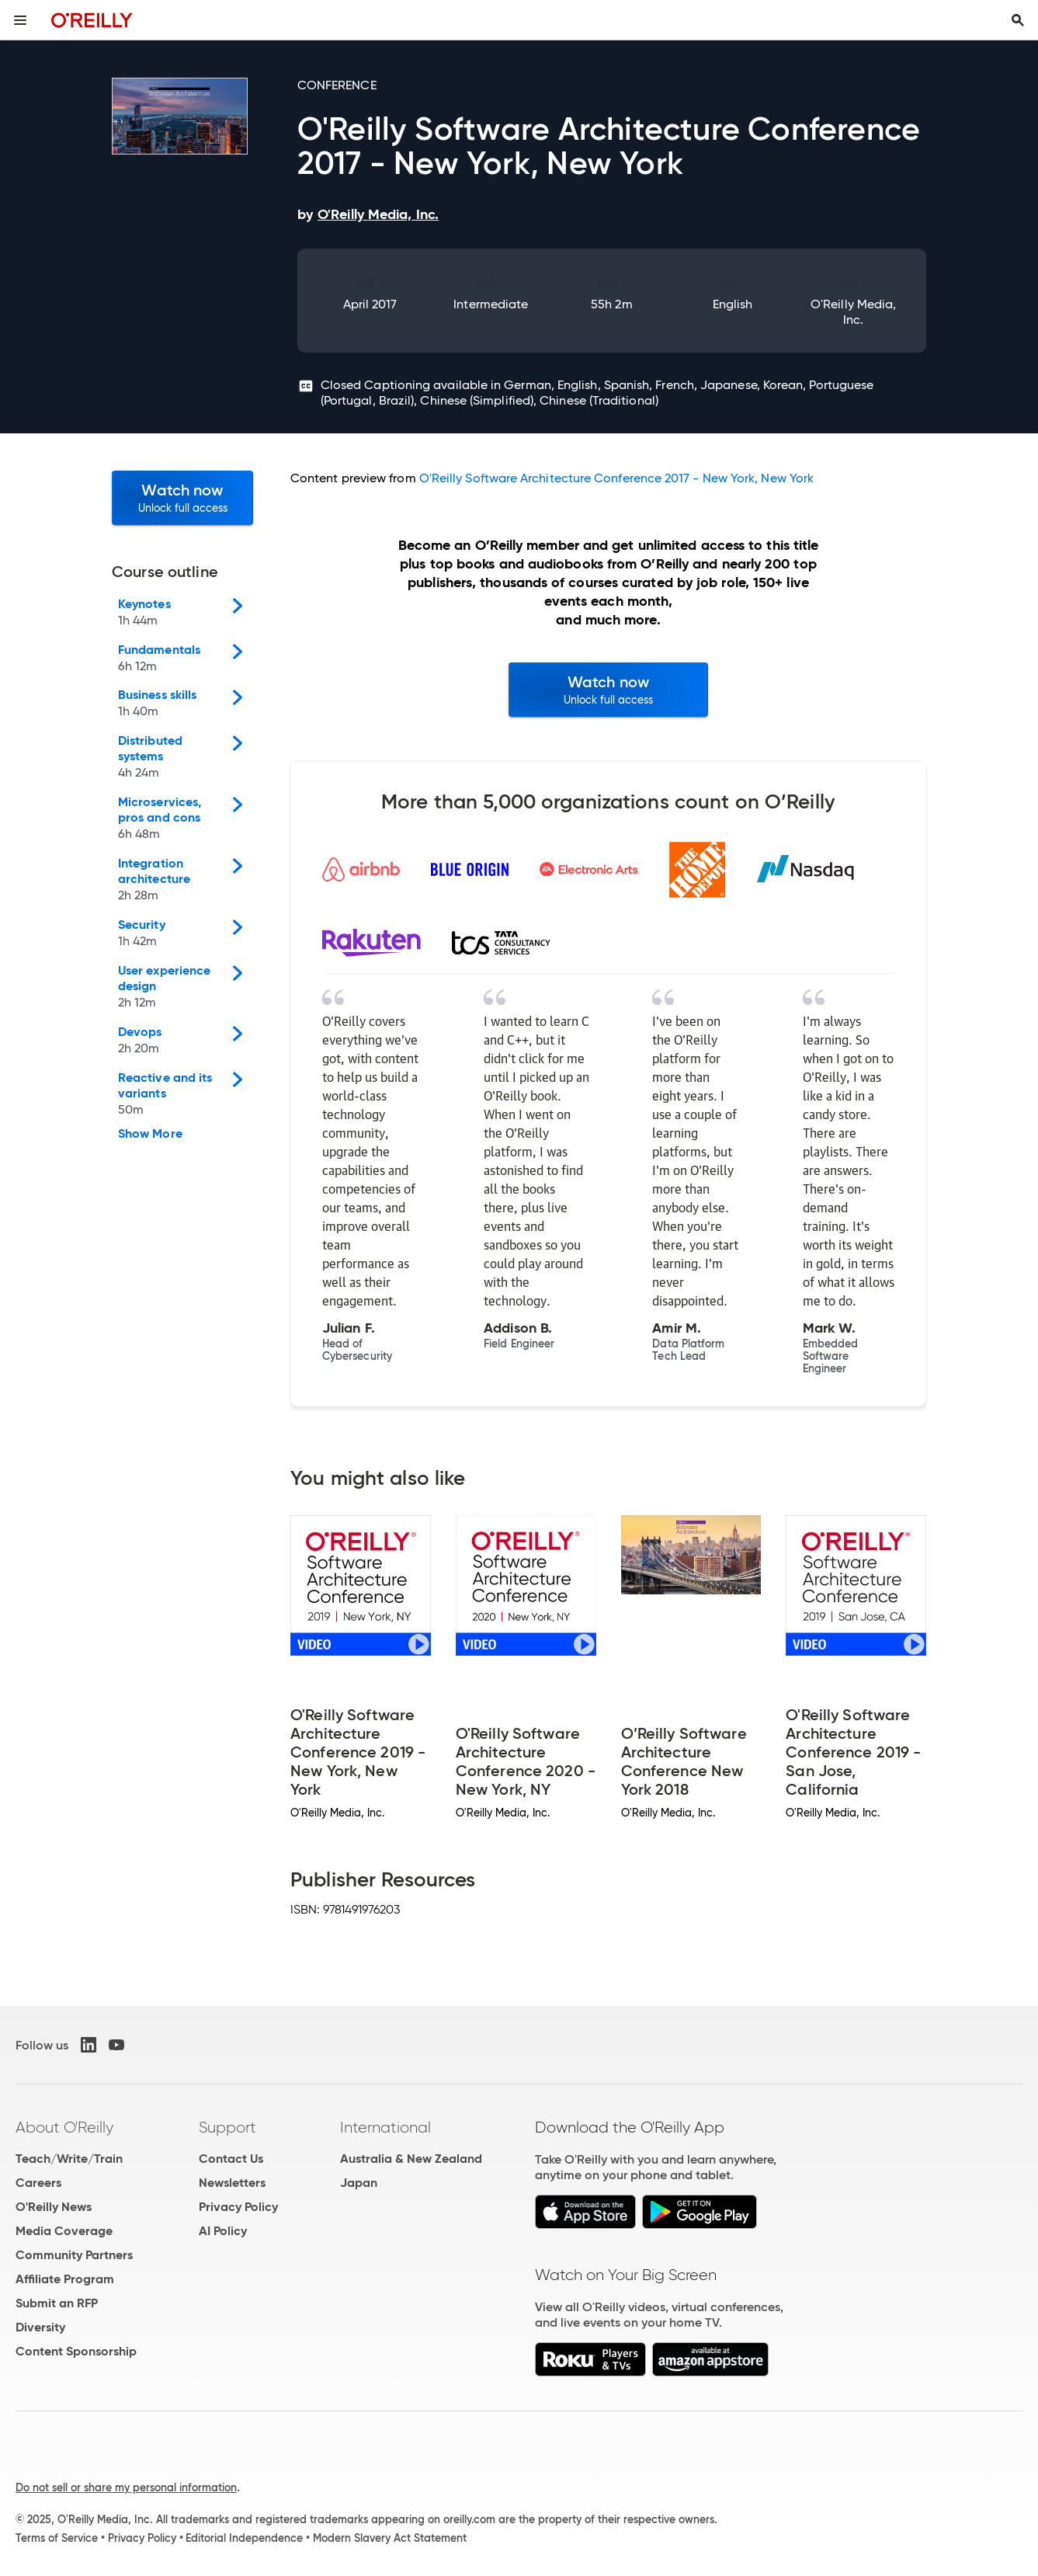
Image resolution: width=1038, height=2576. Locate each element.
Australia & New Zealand (411, 2158)
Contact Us (231, 2158)
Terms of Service (57, 2538)
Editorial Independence (244, 2538)
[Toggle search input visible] (1017, 20)
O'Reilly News (54, 2207)
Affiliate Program (65, 2279)
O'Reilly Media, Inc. (853, 312)
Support (227, 2127)
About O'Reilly (64, 2127)
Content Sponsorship (76, 2351)
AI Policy (223, 2231)
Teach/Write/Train (69, 2158)
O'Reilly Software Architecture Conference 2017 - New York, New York (616, 478)
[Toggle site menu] (20, 20)
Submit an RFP (57, 2303)
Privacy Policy (238, 2207)
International (385, 2127)
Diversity (40, 2327)
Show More (150, 1134)
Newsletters (232, 2182)
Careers (38, 2182)
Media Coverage (64, 2231)
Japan (358, 2182)
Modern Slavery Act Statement (390, 2538)
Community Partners (74, 2255)
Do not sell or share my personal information (126, 2487)
